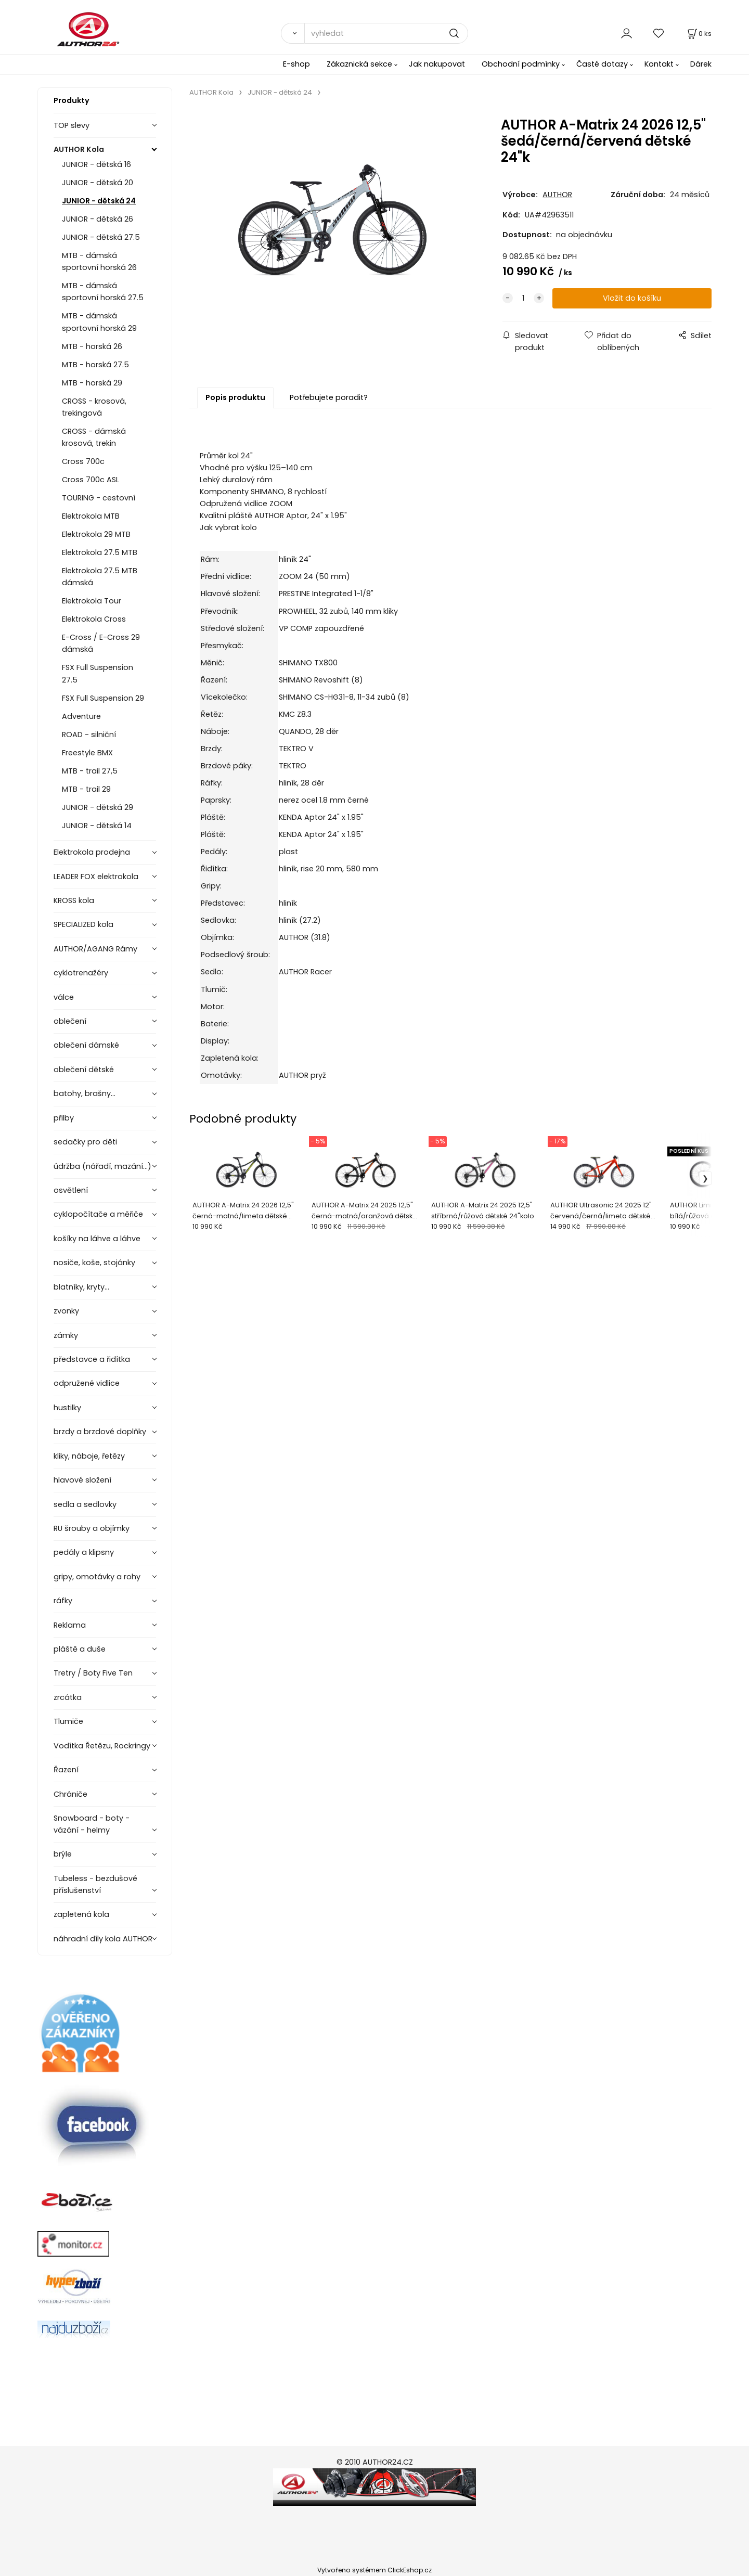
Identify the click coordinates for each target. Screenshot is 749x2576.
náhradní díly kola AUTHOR (103, 1939)
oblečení (70, 1021)
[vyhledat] (386, 33)
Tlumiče (68, 1721)
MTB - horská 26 (92, 346)
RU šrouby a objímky (92, 1528)
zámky (66, 1335)
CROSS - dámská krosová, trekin (94, 437)
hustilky (67, 1407)
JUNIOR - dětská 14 (97, 825)
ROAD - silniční (89, 734)
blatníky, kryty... (81, 1287)
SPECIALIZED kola (83, 924)
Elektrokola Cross (94, 619)
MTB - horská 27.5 (95, 364)
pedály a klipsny (84, 1552)
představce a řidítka (92, 1359)
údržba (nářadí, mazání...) (102, 1166)
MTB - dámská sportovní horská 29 (99, 322)
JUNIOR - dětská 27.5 (101, 237)
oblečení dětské (84, 1069)
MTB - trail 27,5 (90, 771)
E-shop (296, 64)
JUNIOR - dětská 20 (97, 182)
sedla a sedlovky (85, 1504)
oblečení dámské (86, 1045)
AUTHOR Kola (79, 149)
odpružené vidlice (87, 1383)
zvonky (66, 1311)
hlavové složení (82, 1480)
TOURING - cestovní (98, 498)
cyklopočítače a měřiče (98, 1214)
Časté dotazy (602, 64)
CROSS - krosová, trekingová (94, 407)
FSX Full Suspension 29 (103, 698)
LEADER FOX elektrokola (96, 876)
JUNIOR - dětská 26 (97, 219)
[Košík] (699, 33)
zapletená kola (81, 1914)
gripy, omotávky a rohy (97, 1577)
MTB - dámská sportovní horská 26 (99, 261)
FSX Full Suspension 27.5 (97, 673)
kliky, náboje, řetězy (89, 1456)
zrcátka (68, 1697)
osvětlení (71, 1190)
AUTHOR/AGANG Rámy (95, 949)
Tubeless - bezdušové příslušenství (95, 1884)
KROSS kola (74, 900)
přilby (64, 1118)
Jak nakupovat (437, 64)
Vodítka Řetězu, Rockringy (102, 1746)
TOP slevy (71, 125)
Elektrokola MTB (91, 516)
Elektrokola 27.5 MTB (99, 552)
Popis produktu (235, 397)
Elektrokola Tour (91, 601)
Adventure (81, 716)
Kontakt (659, 64)
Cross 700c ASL (90, 479)
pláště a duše (80, 1649)
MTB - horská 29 (92, 383)
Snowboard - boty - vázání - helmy (92, 1824)
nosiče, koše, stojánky (94, 1262)
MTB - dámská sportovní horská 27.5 (103, 291)
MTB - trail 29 (86, 789)
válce (64, 997)
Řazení (66, 1769)
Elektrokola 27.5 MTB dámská (99, 576)
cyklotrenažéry (81, 973)
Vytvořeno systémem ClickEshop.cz (374, 2570)
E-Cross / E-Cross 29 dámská (101, 643)
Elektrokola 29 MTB (96, 534)
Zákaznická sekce (359, 64)
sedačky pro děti (85, 1142)
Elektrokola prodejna (92, 852)
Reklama (70, 1625)
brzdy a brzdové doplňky (100, 1431)
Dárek (701, 64)
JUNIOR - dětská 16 (96, 164)
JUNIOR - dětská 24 (99, 201)
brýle (63, 1854)
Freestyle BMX (87, 753)
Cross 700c (83, 461)
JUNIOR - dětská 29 (97, 807)
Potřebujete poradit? (329, 397)
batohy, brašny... (84, 1093)
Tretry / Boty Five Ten (93, 1673)
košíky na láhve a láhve (97, 1238)
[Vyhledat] (292, 33)
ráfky (63, 1600)
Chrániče (70, 1794)
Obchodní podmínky (521, 64)
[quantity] (523, 298)
